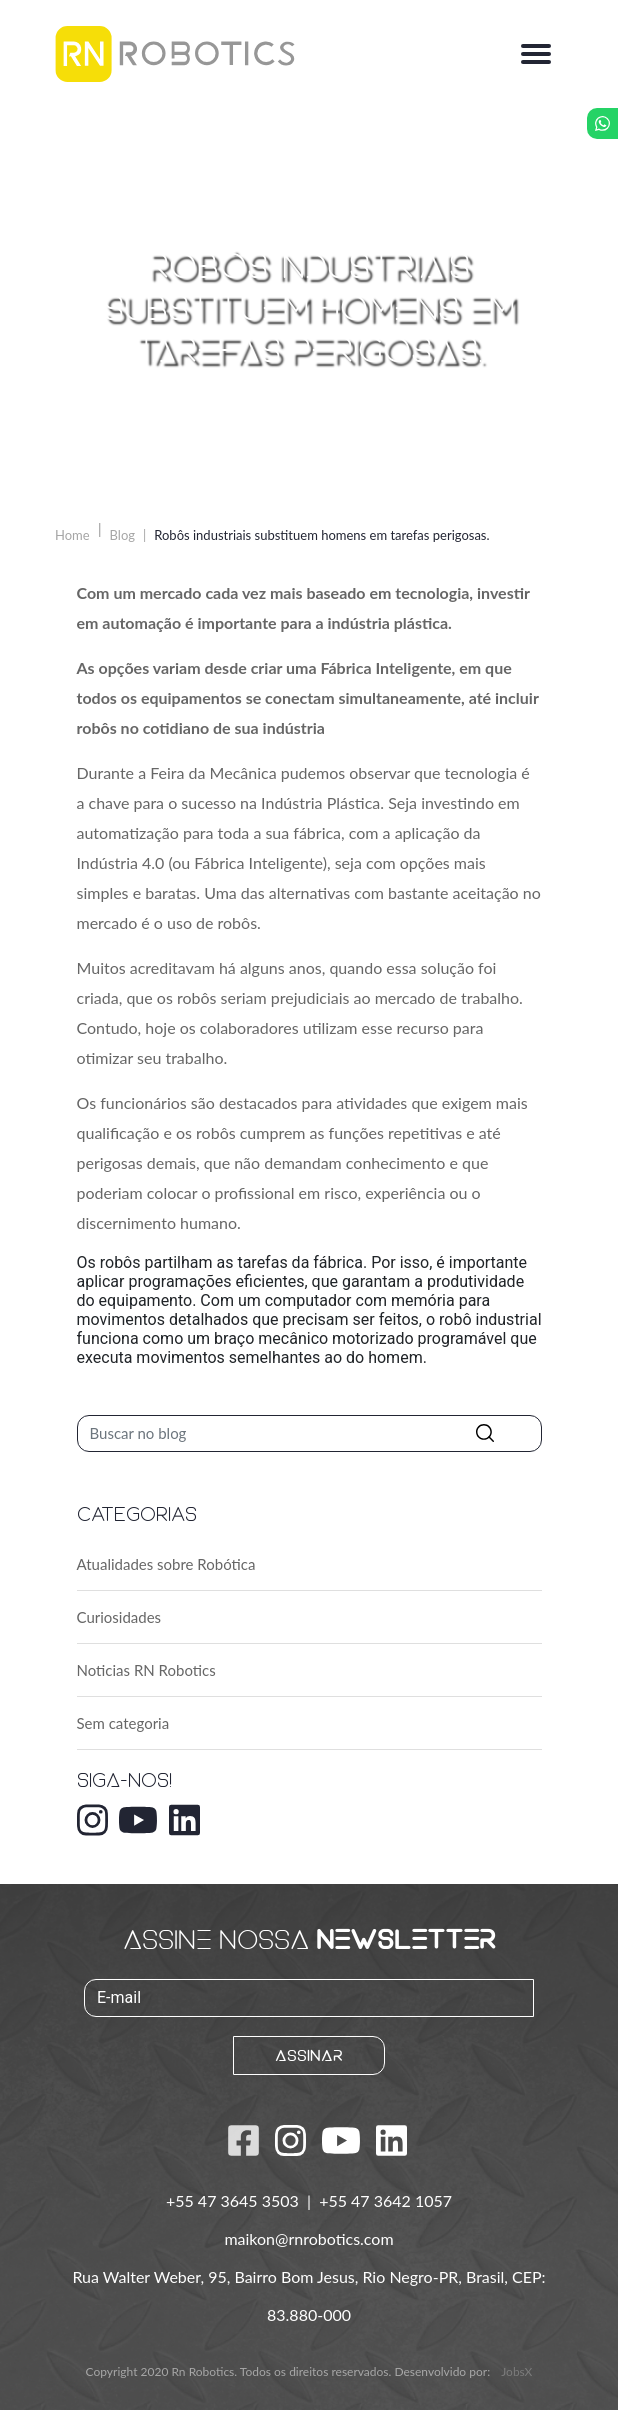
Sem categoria (123, 1723)
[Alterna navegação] (536, 54)
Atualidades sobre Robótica (166, 1564)
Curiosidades (119, 1617)
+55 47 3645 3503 (234, 2200)
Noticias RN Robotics (146, 1670)
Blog (122, 535)
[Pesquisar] (309, 1433)
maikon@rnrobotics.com (308, 2238)
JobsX (516, 2371)
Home (72, 535)
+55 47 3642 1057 (385, 2200)
